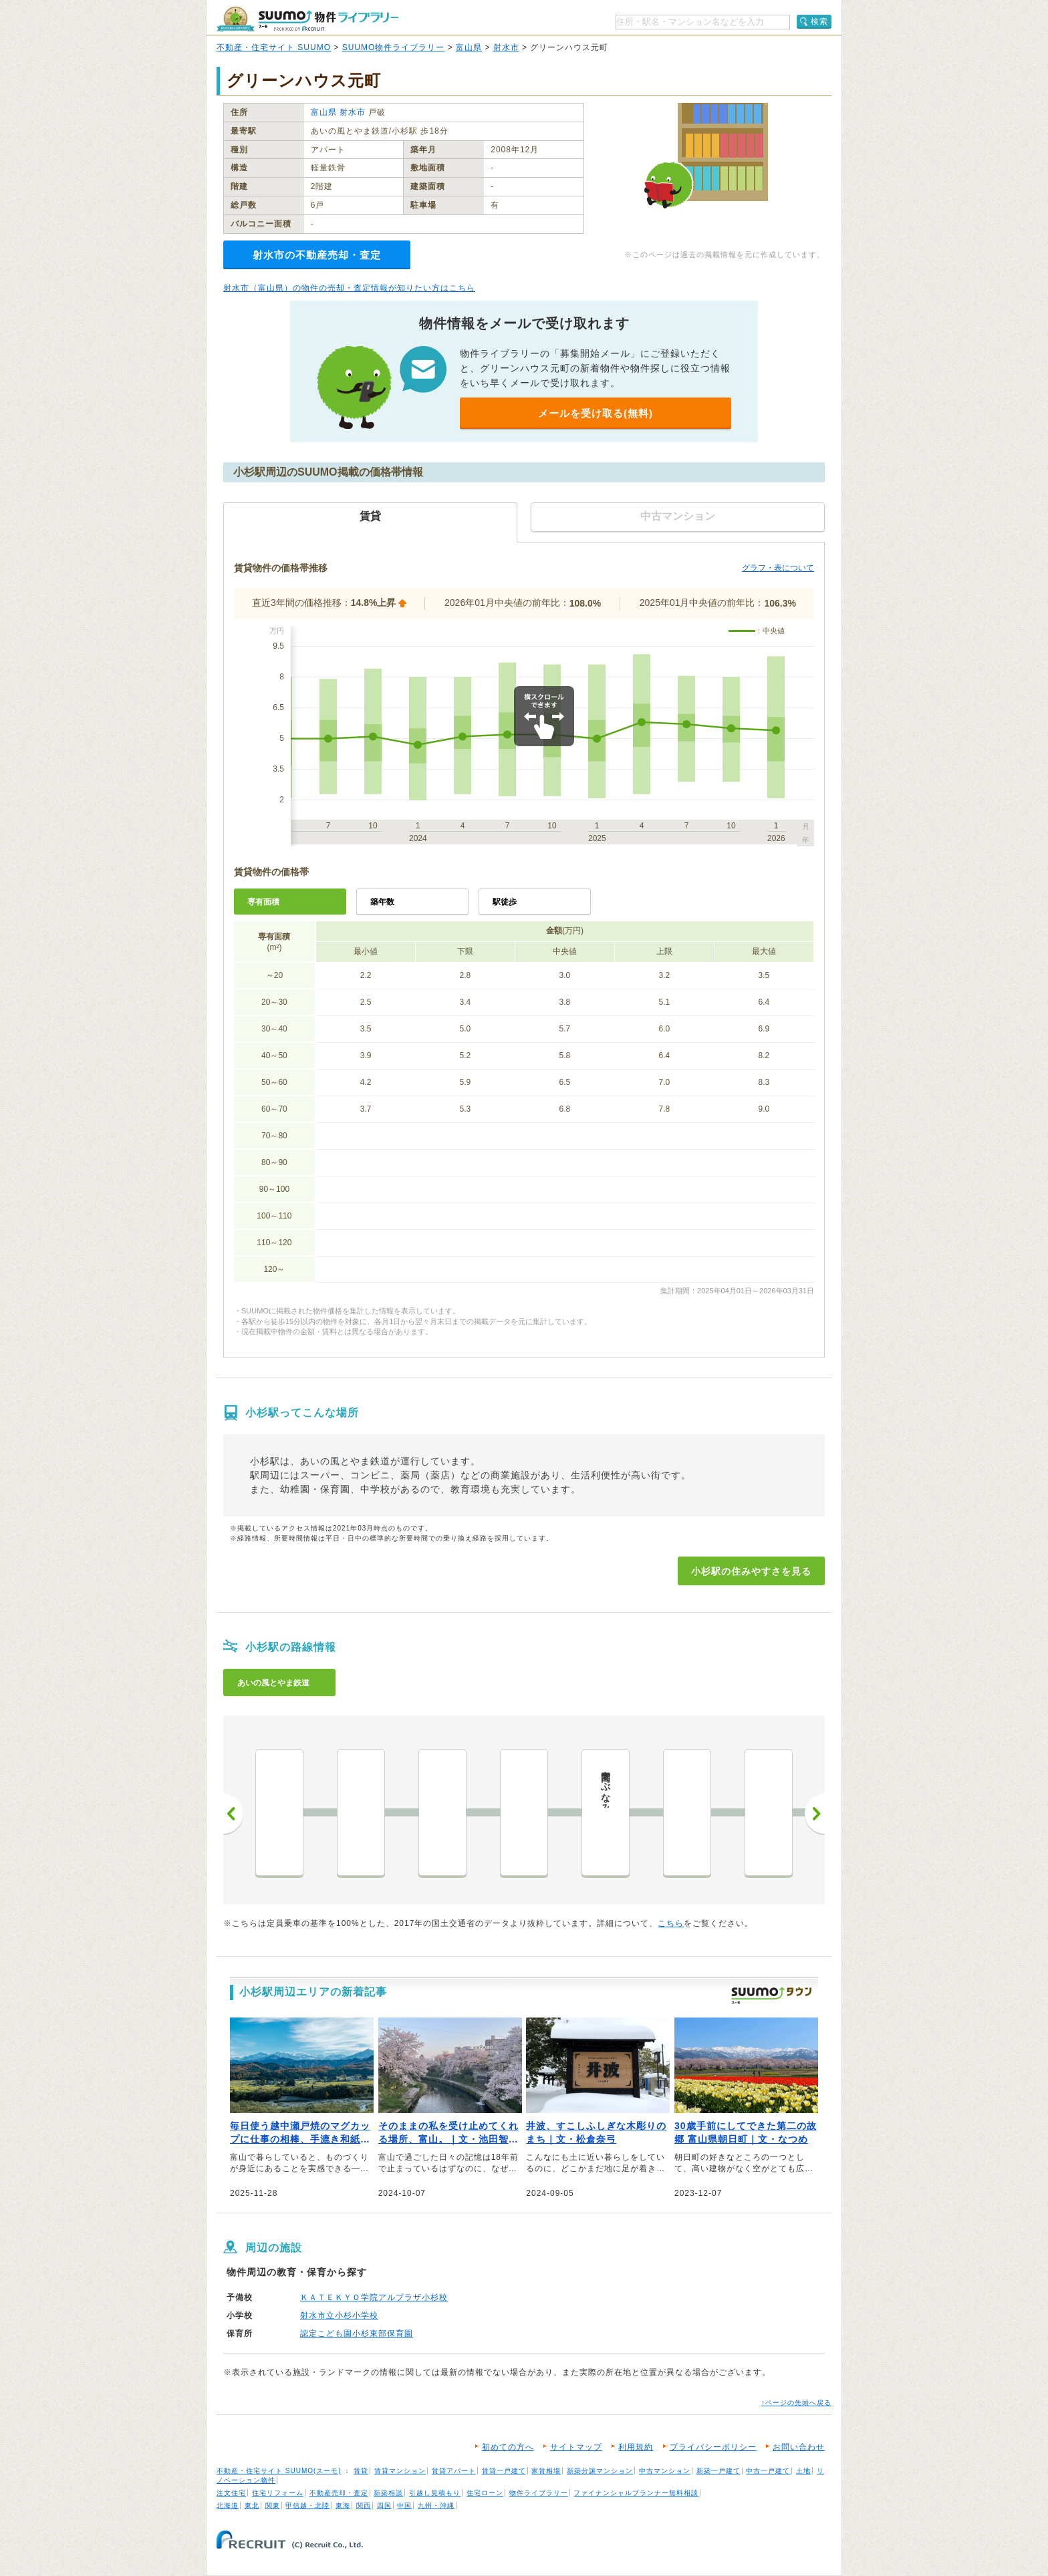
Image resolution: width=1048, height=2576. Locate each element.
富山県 (469, 47)
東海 (343, 2505)
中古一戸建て (768, 2470)
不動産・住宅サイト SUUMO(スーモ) (279, 2470)
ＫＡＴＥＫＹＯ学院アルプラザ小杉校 (374, 2297)
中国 (404, 2505)
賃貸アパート (454, 2470)
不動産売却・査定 (338, 2493)
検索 (819, 21)
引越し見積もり (435, 2493)
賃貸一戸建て (504, 2470)
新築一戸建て (718, 2470)
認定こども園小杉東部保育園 (356, 2333)
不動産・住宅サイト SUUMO (274, 47)
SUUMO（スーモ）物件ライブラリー (307, 19)
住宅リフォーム (277, 2493)
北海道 (228, 2505)
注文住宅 (231, 2493)
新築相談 (388, 2493)
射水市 (506, 47)
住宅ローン (485, 2493)
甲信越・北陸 (307, 2505)
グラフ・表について (778, 568)
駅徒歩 (505, 902)
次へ (815, 1813)
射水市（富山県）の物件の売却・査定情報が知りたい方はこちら (349, 288)
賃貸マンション (400, 2470)
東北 (252, 2505)
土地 (803, 2470)
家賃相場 (546, 2470)
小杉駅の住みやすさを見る (751, 1571)
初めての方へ (508, 2447)
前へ (233, 1813)
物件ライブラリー (538, 2493)
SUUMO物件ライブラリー (393, 47)
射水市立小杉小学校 (339, 2315)
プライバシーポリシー (713, 2447)
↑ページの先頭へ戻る (796, 2402)
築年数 (382, 902)
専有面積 (263, 902)
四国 (384, 2505)
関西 (363, 2505)
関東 (272, 2505)
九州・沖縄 (436, 2505)
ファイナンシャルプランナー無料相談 (635, 2493)
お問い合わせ (799, 2447)
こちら (671, 1923)
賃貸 (361, 2470)
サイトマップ (576, 2447)
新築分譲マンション (600, 2470)
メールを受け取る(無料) (595, 413)
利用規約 (635, 2447)
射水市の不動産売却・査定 (317, 255)
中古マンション (664, 2470)
